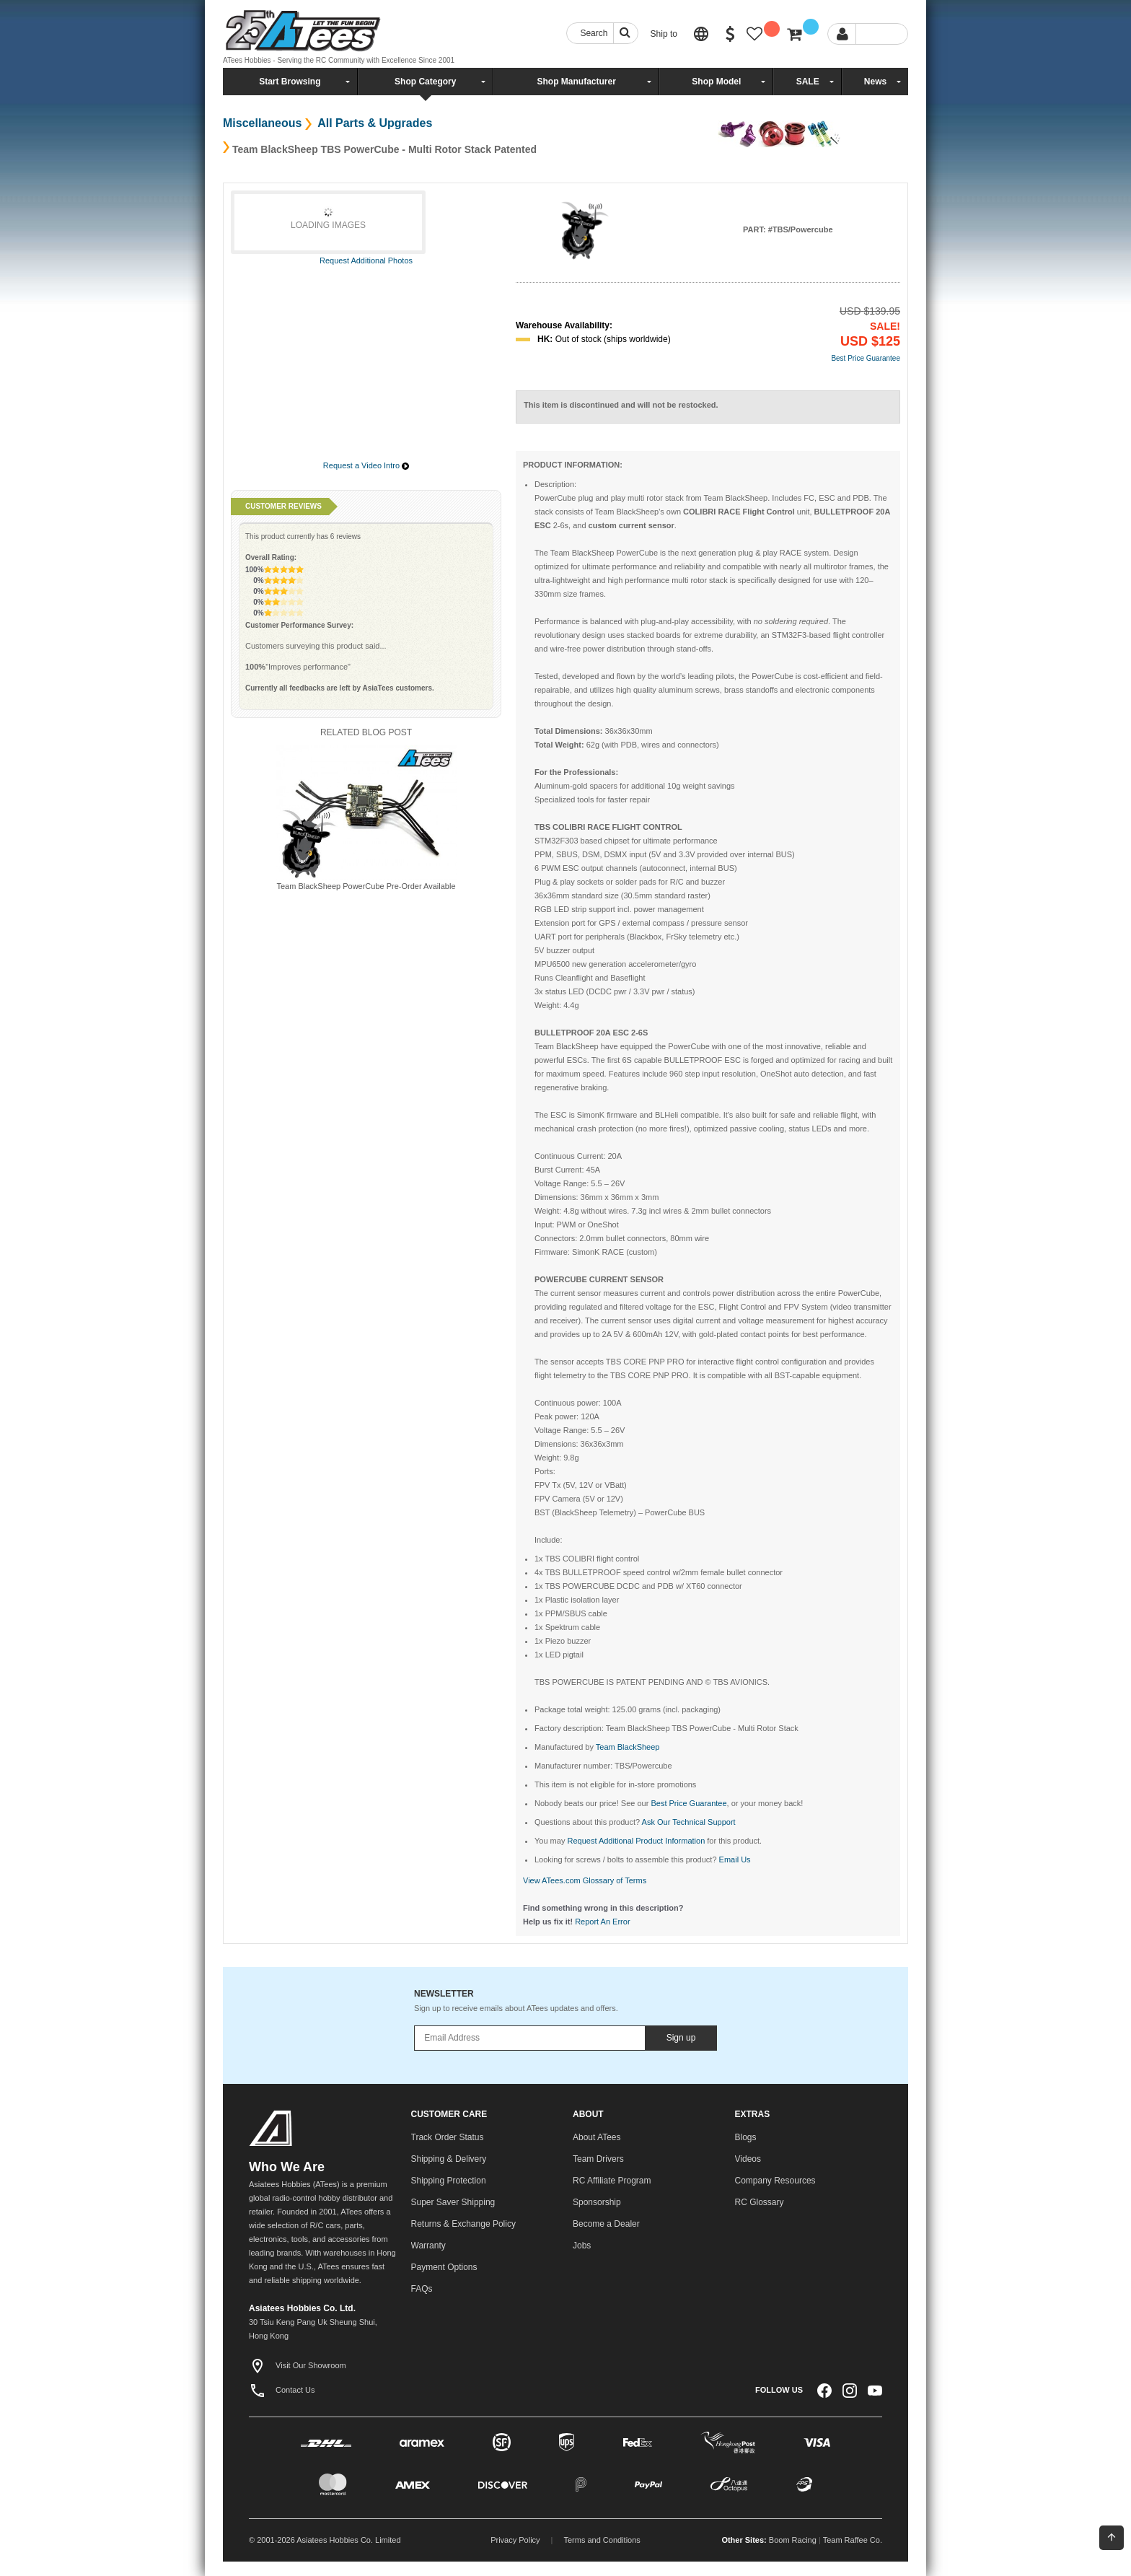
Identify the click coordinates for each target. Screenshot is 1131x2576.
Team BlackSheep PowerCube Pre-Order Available (365, 886)
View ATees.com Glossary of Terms (584, 1880)
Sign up (681, 2038)
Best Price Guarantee (865, 358)
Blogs (746, 2137)
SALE (807, 81)
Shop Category (425, 81)
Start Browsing (289, 81)
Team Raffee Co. (852, 2540)
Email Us (735, 1859)
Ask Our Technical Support (689, 1822)
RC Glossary (759, 2202)
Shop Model (716, 81)
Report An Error (602, 1921)
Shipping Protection (448, 2181)
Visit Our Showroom (297, 2365)
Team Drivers (598, 2159)
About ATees (597, 2137)
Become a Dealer (606, 2224)
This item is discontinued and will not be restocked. (621, 404)
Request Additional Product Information (636, 1840)
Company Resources (775, 2181)
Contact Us (281, 2390)
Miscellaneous (262, 123)
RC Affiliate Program (612, 2181)
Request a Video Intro (361, 465)
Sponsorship (597, 2202)
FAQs (422, 2289)
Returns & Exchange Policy (463, 2224)
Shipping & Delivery (449, 2159)
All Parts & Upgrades (373, 123)
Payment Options (444, 2267)
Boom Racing (793, 2540)
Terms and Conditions (601, 2540)
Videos (748, 2159)
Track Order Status (447, 2137)
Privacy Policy (515, 2540)
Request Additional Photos (366, 260)
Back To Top (1111, 2537)
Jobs (582, 2245)
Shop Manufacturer (576, 81)
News (875, 81)
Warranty (428, 2245)
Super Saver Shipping (453, 2202)
